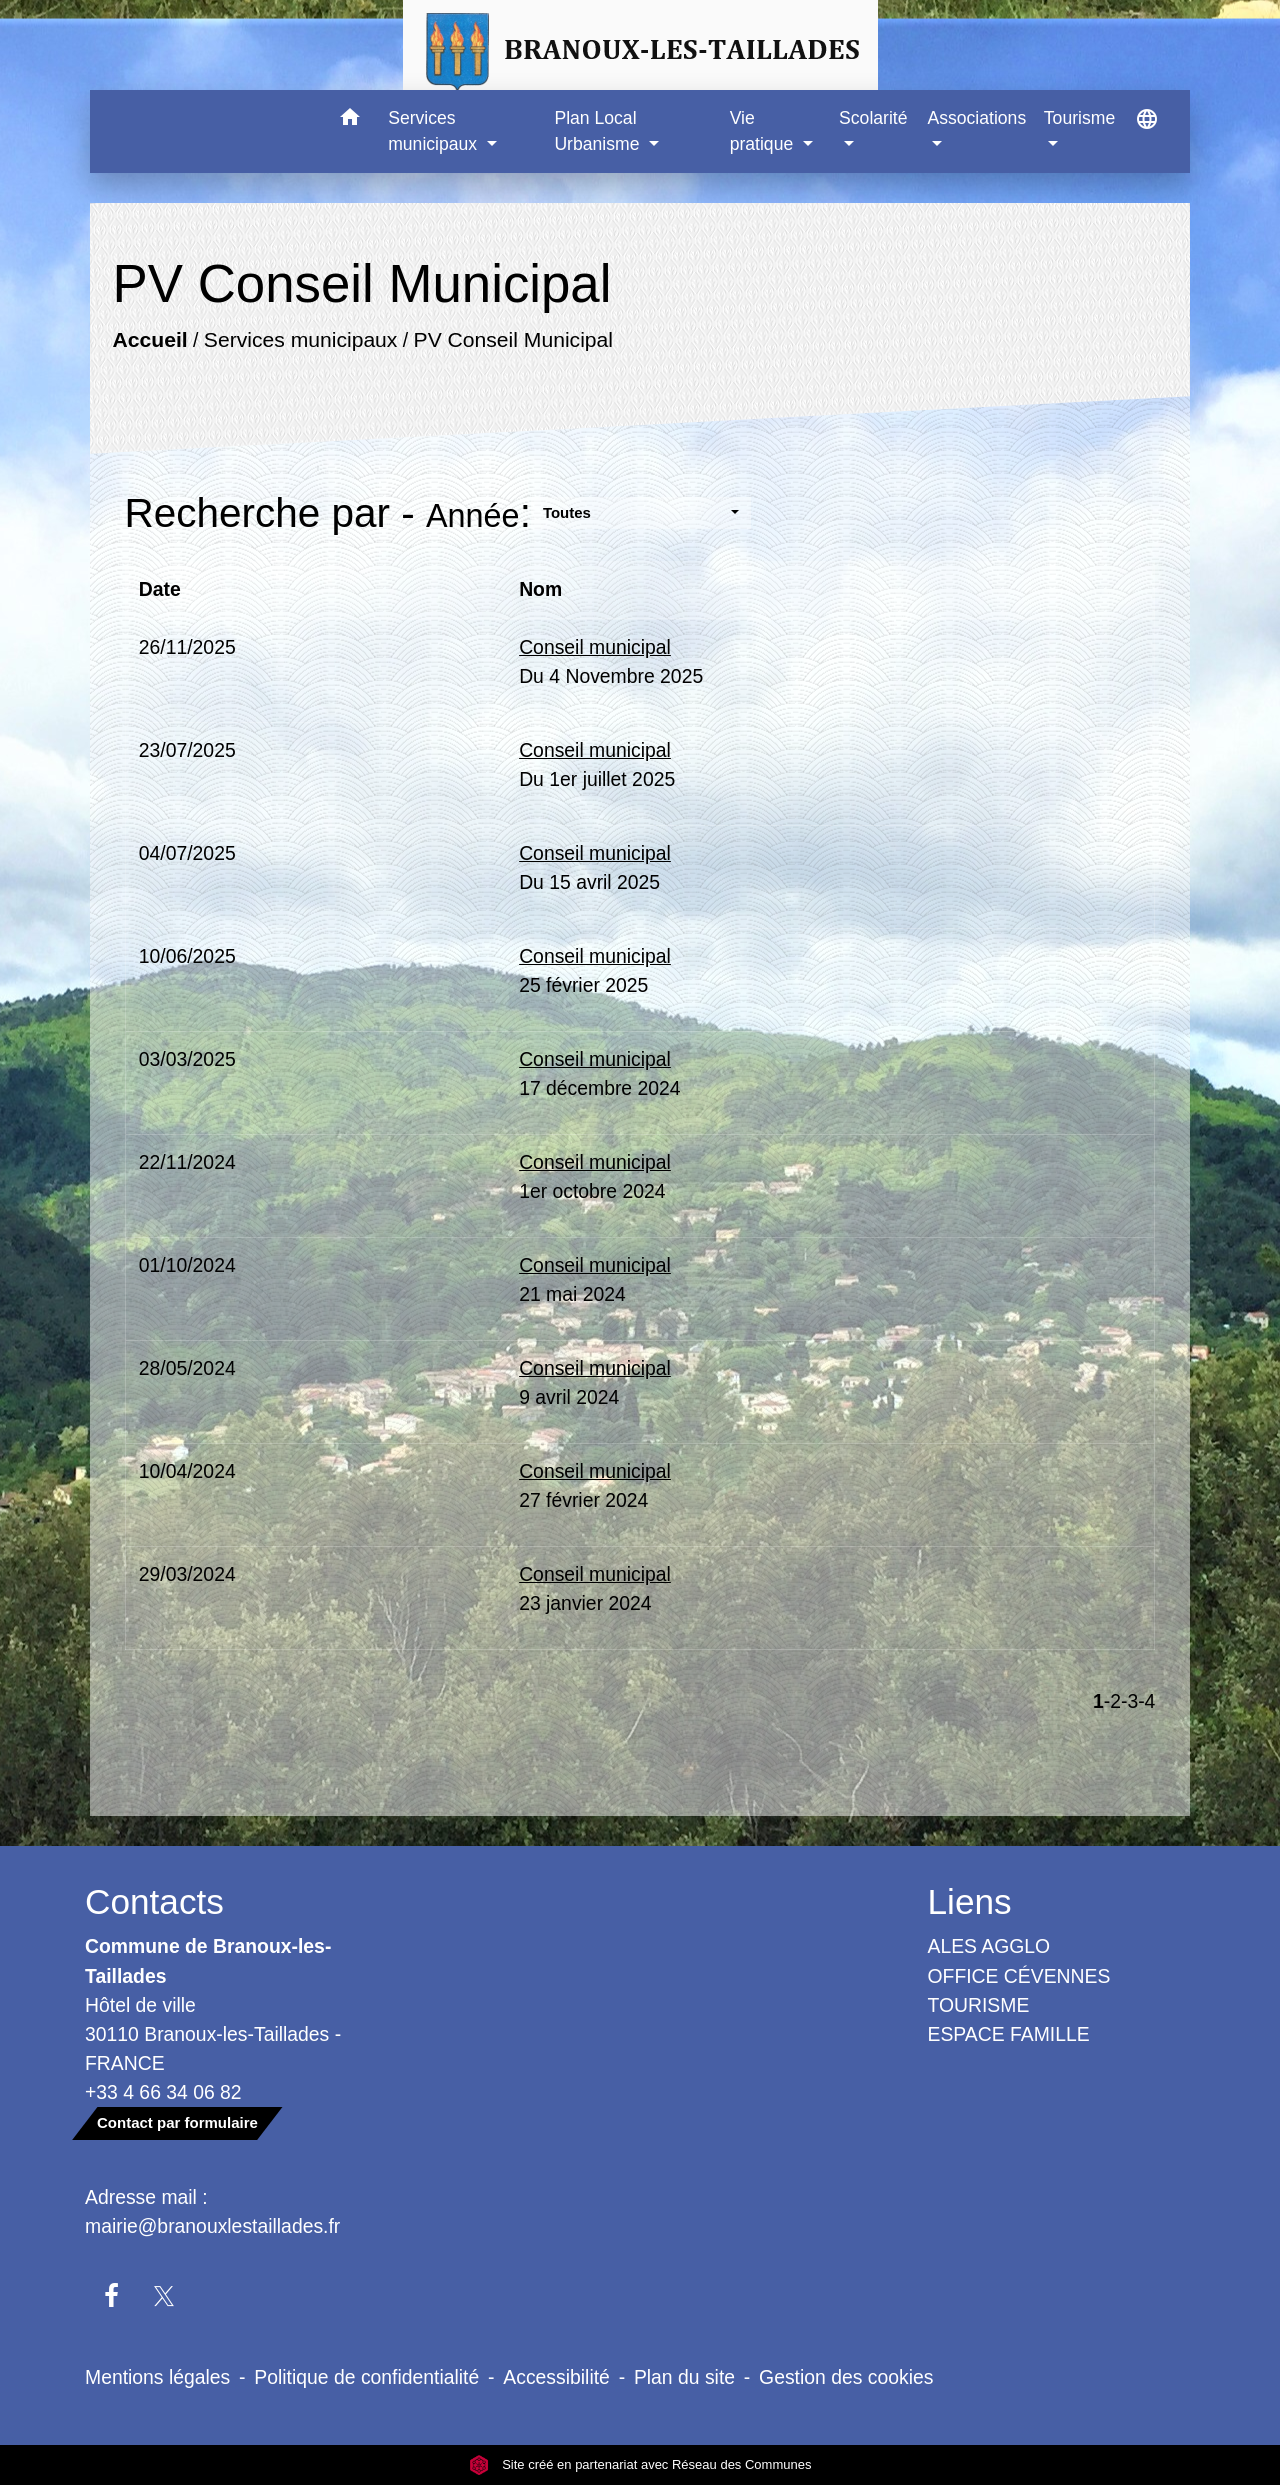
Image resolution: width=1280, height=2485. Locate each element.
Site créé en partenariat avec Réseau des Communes (640, 2464)
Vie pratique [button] (764, 131)
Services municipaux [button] (435, 131)
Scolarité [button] (873, 118)
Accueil (149, 339)
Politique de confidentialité (366, 2377)
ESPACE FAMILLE (1009, 2034)
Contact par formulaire (177, 2122)
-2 (1112, 1701)
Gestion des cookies (846, 2377)
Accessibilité (556, 2377)
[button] (349, 120)
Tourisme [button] (1079, 118)
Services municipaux (300, 339)
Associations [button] (976, 118)
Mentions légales (157, 2377)
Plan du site (684, 2377)
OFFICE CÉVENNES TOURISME (1019, 1990)
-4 (1146, 1701)
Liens (970, 1901)
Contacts (154, 1901)
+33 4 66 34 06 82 (163, 2092)
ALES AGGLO (989, 1946)
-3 (1129, 1701)
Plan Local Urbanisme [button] (599, 131)
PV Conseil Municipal (512, 339)
